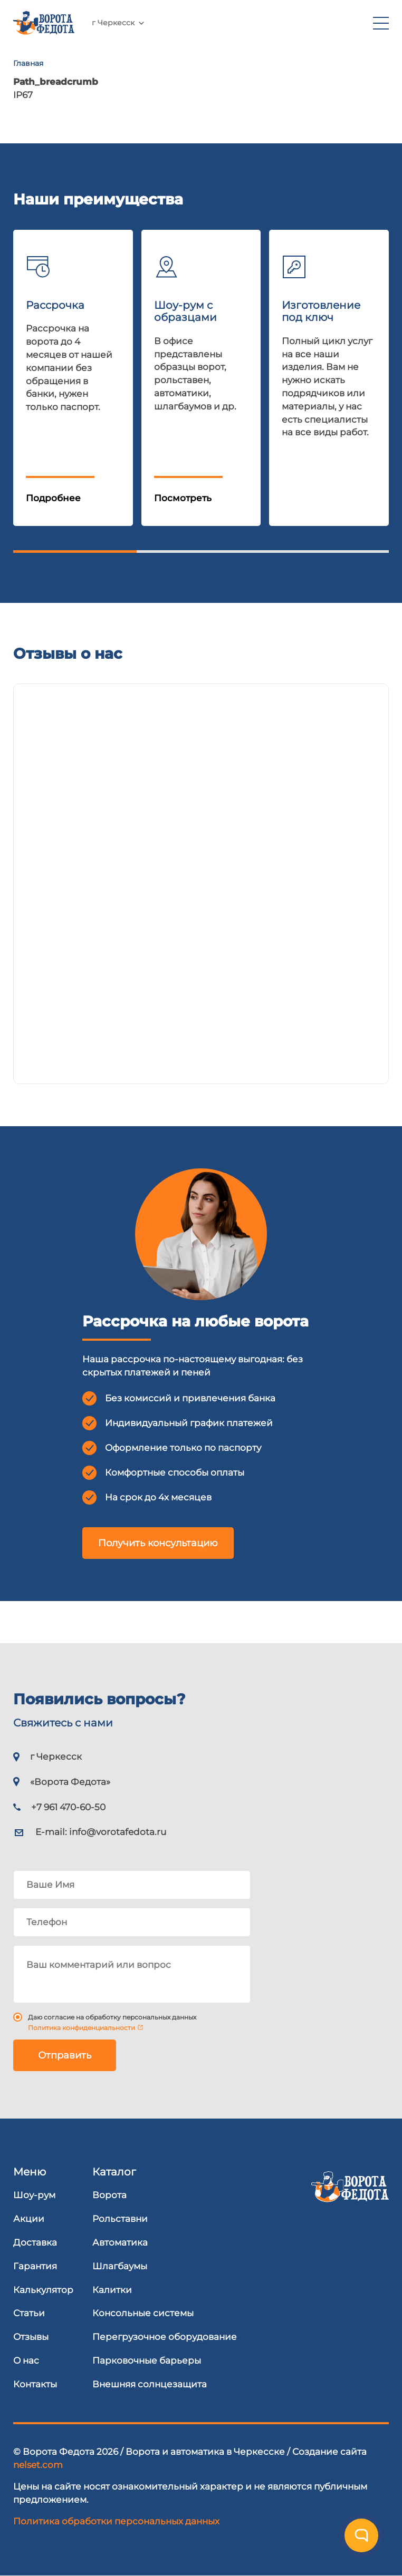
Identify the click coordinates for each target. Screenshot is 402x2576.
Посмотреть (183, 498)
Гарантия (35, 2266)
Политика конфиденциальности (81, 2028)
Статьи (29, 2313)
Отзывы (31, 2336)
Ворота (109, 2195)
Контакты (35, 2384)
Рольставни (120, 2218)
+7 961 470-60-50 (174, 23)
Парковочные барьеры (146, 2360)
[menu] (381, 23)
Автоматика (120, 2242)
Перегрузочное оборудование (164, 2336)
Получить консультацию (158, 1543)
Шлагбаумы (119, 2266)
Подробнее (53, 498)
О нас (26, 2360)
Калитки (112, 2290)
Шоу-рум (34, 2195)
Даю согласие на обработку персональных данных (112, 2017)
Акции (28, 2218)
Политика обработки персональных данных (116, 2521)
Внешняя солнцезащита (149, 2384)
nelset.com (38, 2465)
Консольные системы (143, 2313)
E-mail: (100, 1832)
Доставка (35, 2242)
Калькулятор (43, 2290)
